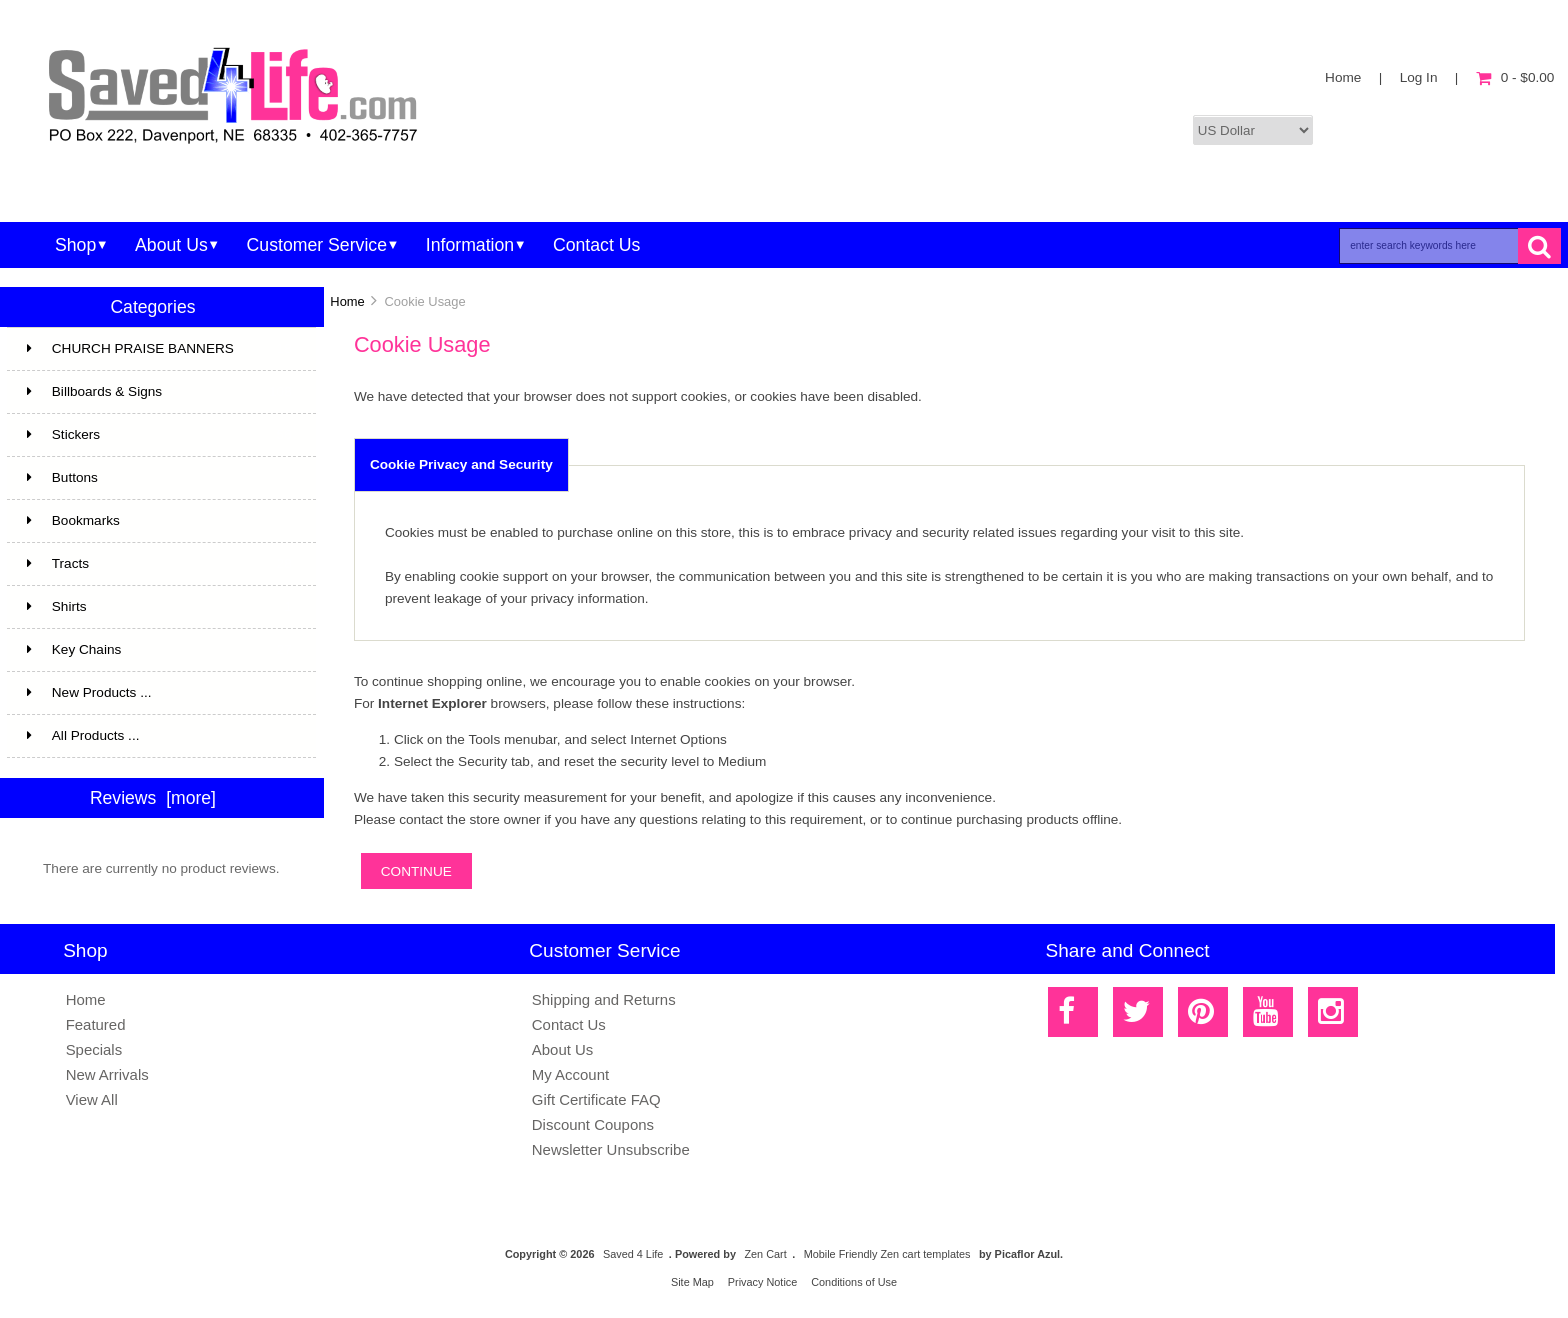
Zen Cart (765, 1254)
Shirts (159, 607)
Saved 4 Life (633, 1254)
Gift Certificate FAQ (596, 1099)
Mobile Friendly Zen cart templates (887, 1254)
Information (470, 245)
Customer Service (317, 245)
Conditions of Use (854, 1282)
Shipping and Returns (604, 999)
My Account (570, 1074)
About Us (171, 245)
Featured (96, 1024)
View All (92, 1099)
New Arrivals (107, 1074)
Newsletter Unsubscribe (611, 1149)
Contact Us (596, 245)
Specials (94, 1049)
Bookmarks (73, 520)
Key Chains (159, 650)
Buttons (62, 477)
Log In (1419, 77)
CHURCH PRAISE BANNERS (159, 349)
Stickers (159, 435)
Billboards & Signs (159, 392)
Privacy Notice (763, 1282)
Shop (75, 245)
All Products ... (83, 735)
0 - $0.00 (1515, 77)
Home (1343, 77)
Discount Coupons (593, 1124)
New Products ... (89, 692)
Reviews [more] (153, 798)
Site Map (692, 1282)
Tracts (159, 564)
